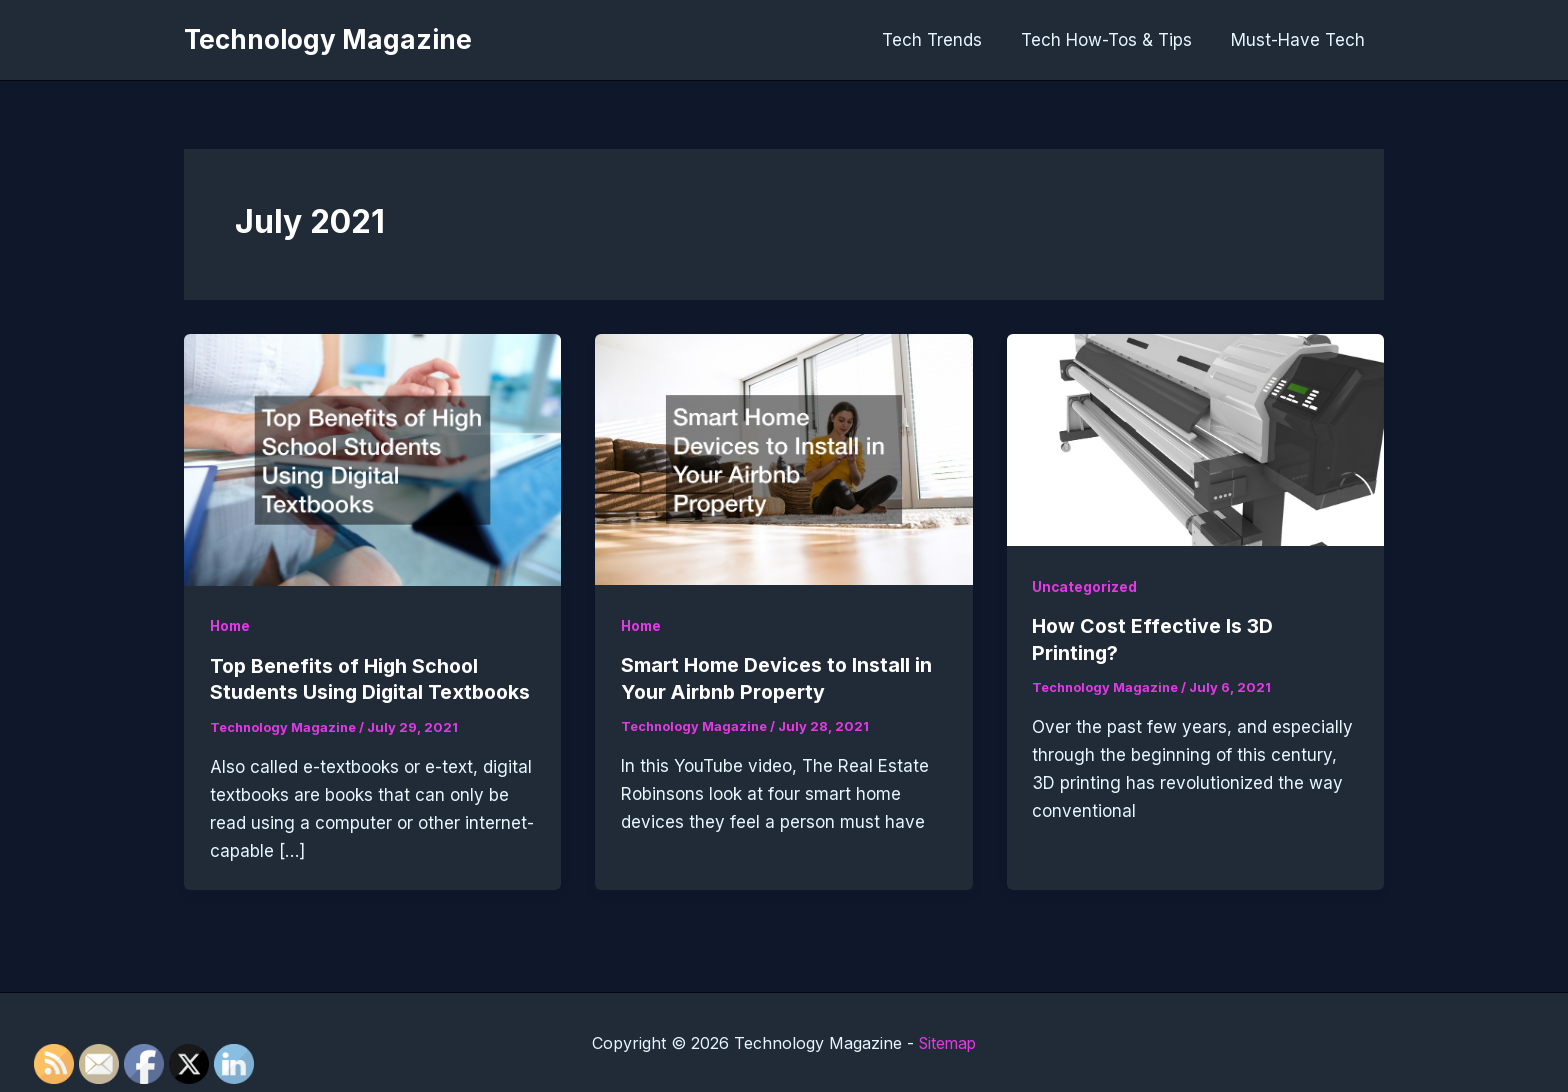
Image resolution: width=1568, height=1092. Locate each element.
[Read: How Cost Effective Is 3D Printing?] (1195, 439)
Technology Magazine (328, 39)
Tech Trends (944, 40)
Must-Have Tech (1300, 40)
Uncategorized (1085, 586)
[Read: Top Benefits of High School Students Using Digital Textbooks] (372, 458)
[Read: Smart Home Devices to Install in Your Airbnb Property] (783, 458)
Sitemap (947, 1042)
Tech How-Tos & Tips (1113, 40)
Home (231, 625)
